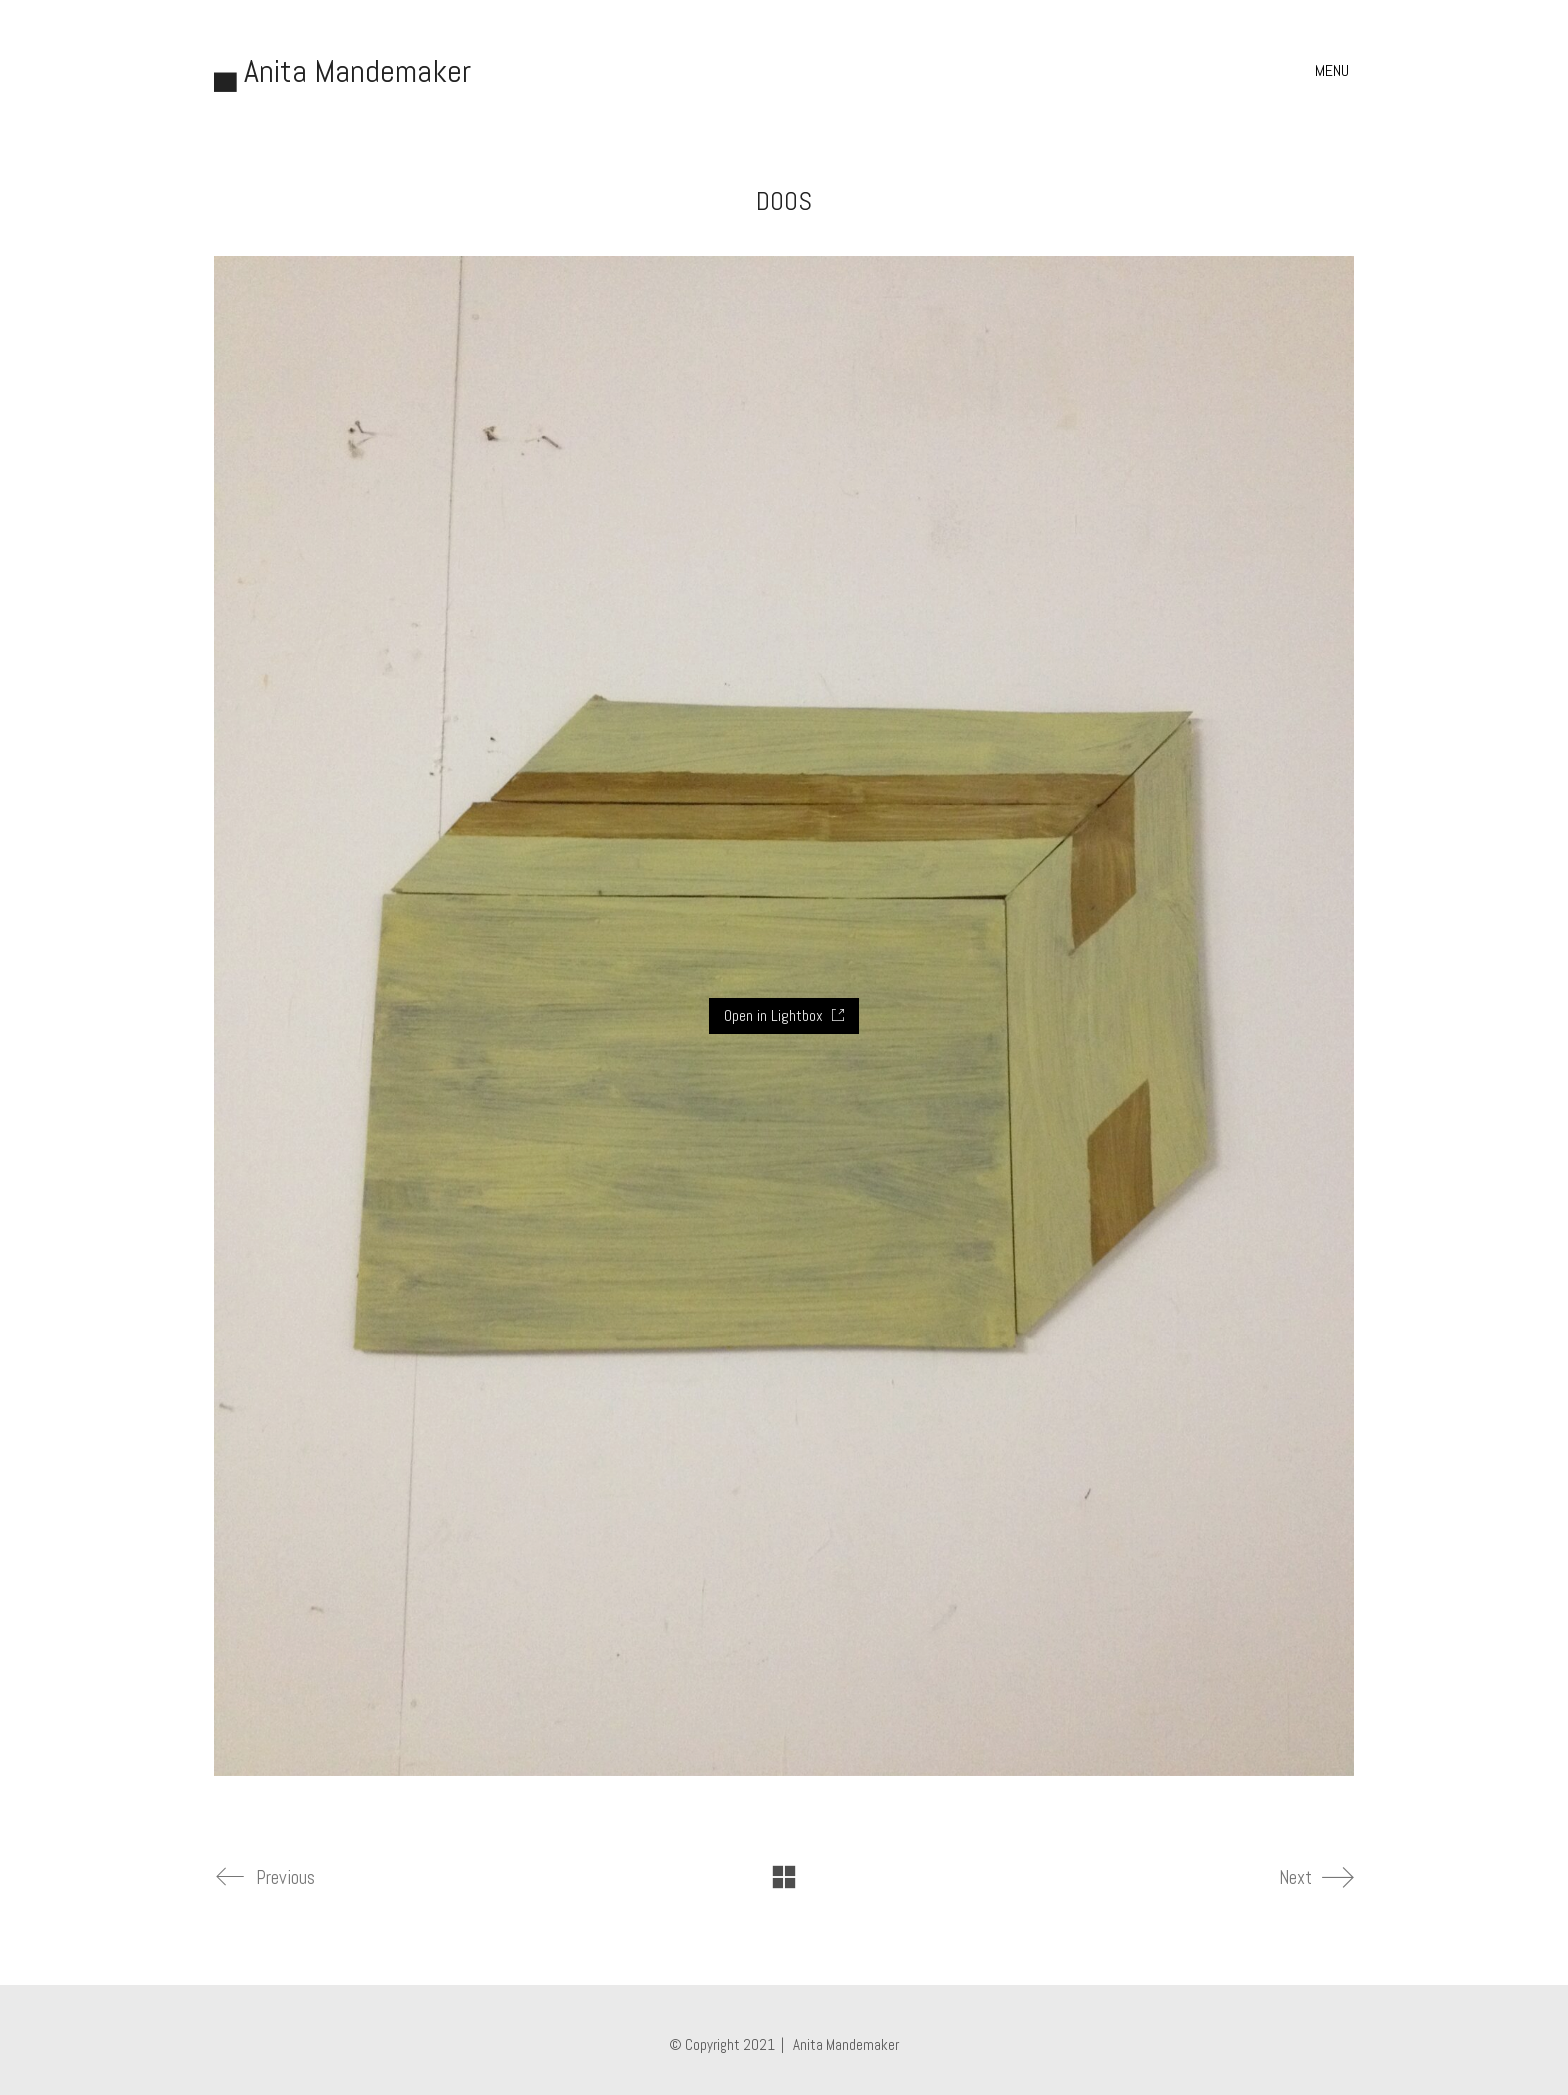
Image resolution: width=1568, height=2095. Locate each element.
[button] (1334, 71)
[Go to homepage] (342, 71)
